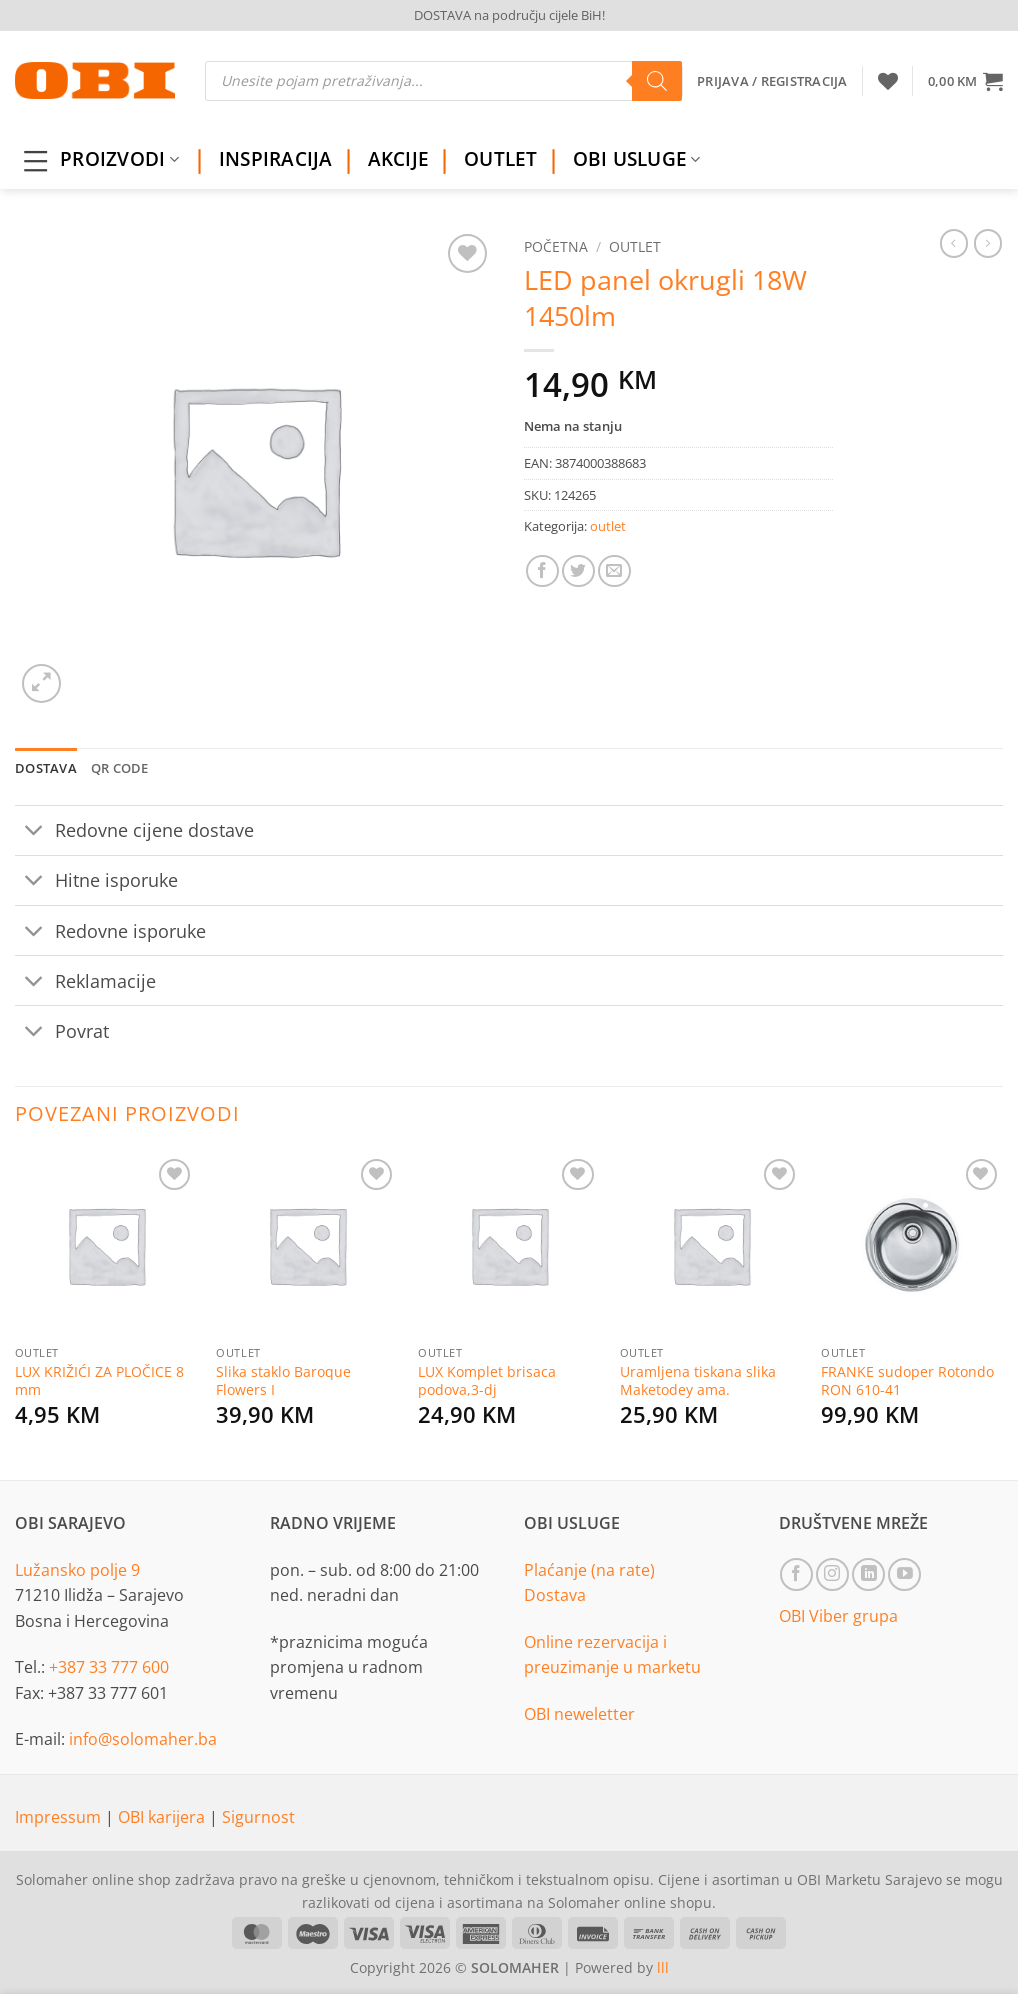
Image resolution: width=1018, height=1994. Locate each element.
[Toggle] (34, 832)
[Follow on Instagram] (832, 1574)
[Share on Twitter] (578, 571)
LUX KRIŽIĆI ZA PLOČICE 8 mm (99, 1381)
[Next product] (954, 243)
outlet (635, 246)
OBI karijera (163, 1817)
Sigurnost (258, 1817)
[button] (965, 81)
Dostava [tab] (46, 768)
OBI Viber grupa (838, 1616)
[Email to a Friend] (614, 571)
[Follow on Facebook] (796, 1574)
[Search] (657, 81)
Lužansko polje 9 (77, 1570)
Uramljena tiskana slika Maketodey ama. (698, 1381)
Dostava (555, 1595)
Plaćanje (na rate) (589, 1570)
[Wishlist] (888, 81)
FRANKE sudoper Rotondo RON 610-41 (907, 1381)
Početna (556, 246)
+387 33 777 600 (109, 1667)
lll (663, 1967)
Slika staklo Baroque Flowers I (283, 1381)
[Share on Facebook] (542, 571)
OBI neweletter (579, 1714)
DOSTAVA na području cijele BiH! (509, 15)
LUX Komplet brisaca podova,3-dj (487, 1381)
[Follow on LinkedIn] (868, 1574)
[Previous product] (988, 243)
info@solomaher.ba (143, 1739)
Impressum (60, 1817)
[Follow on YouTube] (904, 1574)
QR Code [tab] (120, 768)
